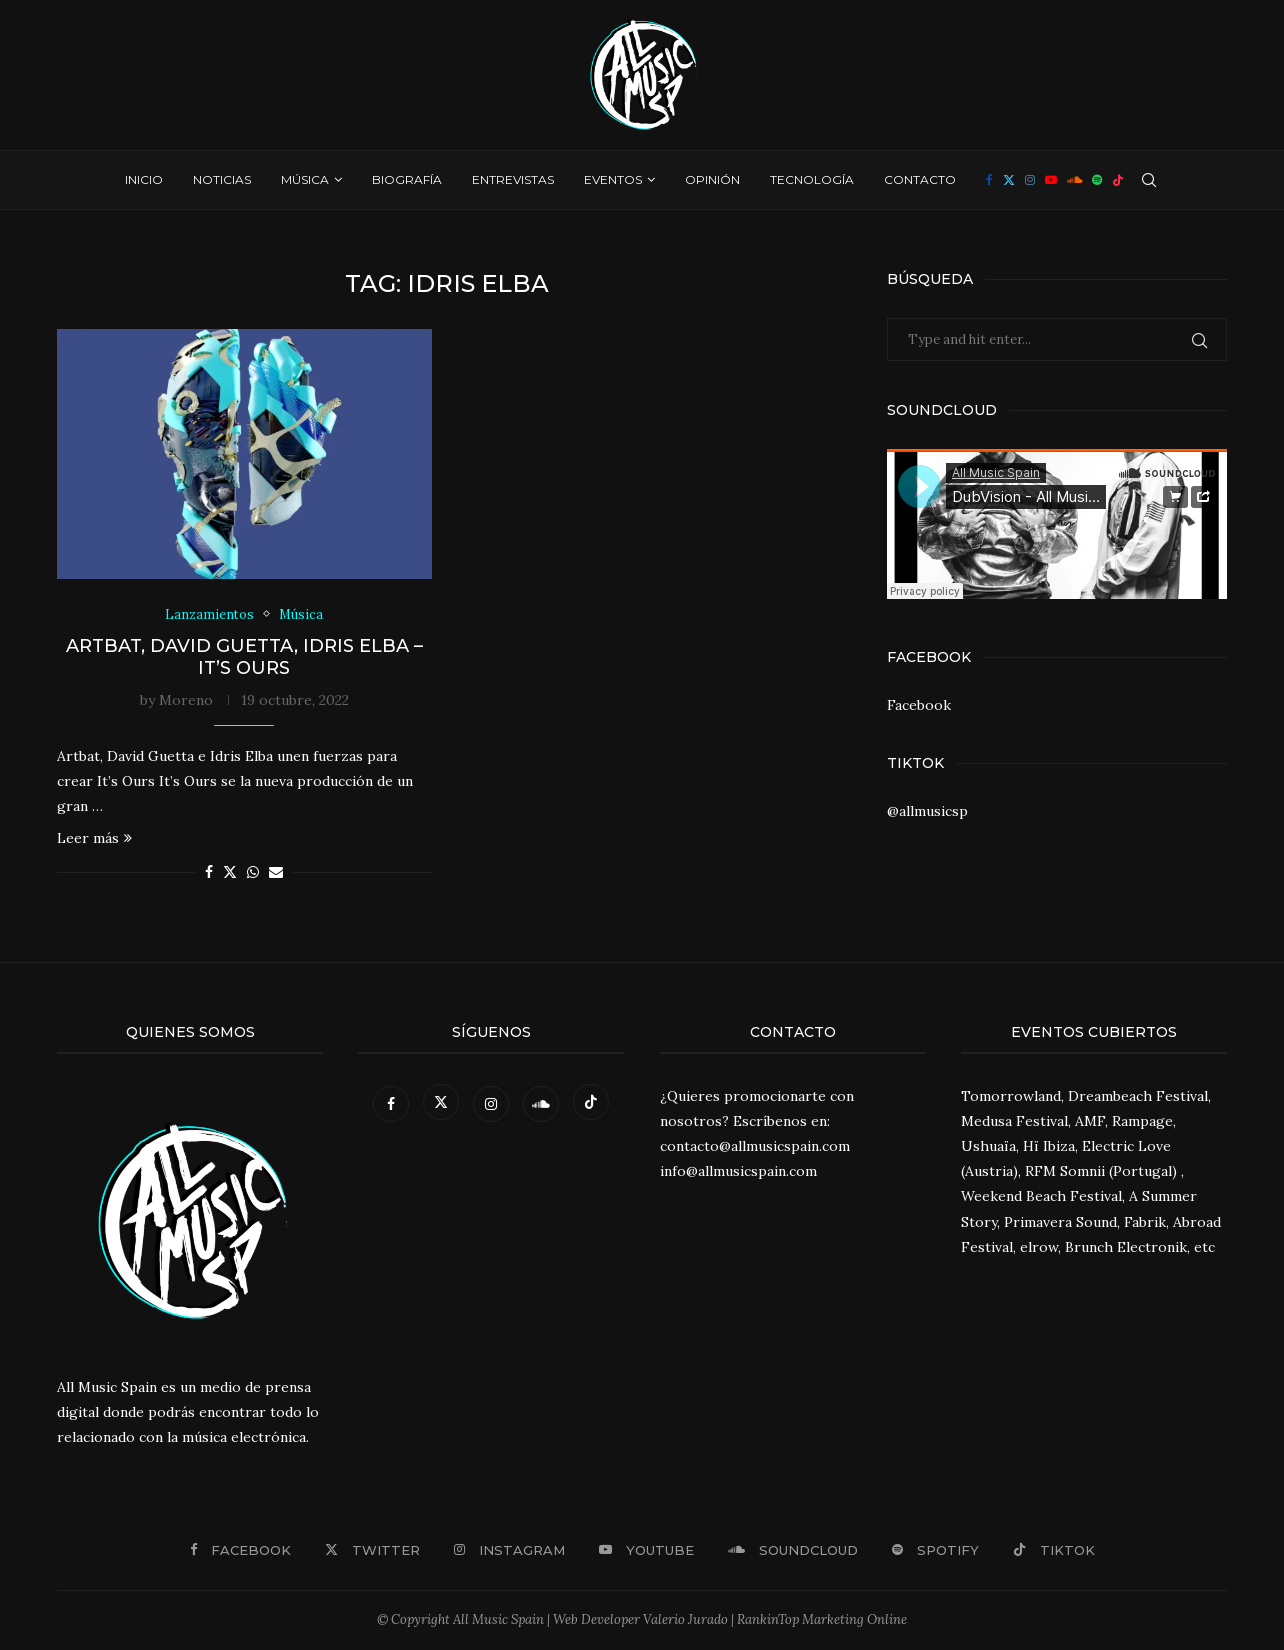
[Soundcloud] (1074, 180)
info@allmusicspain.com (738, 1172)
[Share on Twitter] (230, 873)
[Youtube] (1051, 180)
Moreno (186, 700)
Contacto (920, 179)
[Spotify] (1097, 180)
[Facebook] (989, 180)
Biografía (407, 179)
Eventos (613, 179)
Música (305, 179)
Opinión (712, 179)
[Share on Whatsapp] (253, 873)
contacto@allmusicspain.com (755, 1146)
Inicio (144, 179)
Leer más (94, 839)
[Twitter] (1009, 180)
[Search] (1149, 180)
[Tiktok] (1118, 180)
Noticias (222, 179)
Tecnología (812, 179)
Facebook (919, 705)
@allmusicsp (927, 811)
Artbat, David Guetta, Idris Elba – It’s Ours (244, 657)
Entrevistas (513, 179)
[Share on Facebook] (209, 873)
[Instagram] (1030, 180)
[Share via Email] (276, 873)
